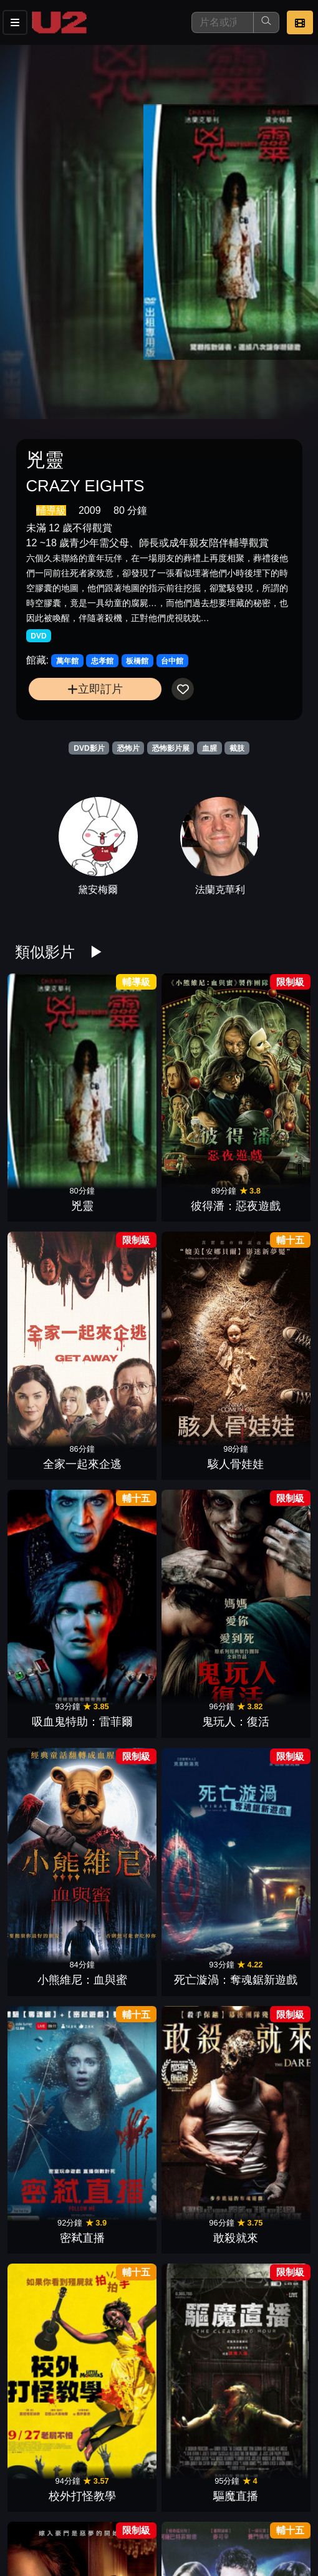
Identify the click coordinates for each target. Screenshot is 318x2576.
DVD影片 (89, 748)
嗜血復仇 (122, 1799)
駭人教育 (195, 1799)
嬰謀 (49, 2043)
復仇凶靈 (268, 1921)
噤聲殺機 (195, 2043)
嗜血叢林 (122, 2043)
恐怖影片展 (171, 748)
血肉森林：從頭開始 (122, 1661)
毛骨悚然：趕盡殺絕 (195, 1418)
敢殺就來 (122, 1312)
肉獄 (49, 1556)
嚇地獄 (269, 1434)
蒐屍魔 (269, 2408)
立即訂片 (95, 688)
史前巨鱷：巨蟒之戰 (195, 2148)
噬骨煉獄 (49, 2164)
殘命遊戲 (49, 2408)
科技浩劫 (49, 1921)
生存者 (196, 1678)
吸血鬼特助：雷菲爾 (49, 1174)
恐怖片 (128, 748)
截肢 (236, 748)
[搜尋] (222, 22)
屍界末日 (268, 1556)
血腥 (209, 748)
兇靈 (49, 1069)
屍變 (122, 2408)
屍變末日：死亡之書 (49, 1783)
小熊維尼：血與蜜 (195, 1174)
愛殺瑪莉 (268, 2043)
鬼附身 (269, 2164)
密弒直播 (49, 1312)
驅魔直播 (268, 1312)
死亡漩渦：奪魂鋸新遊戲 (268, 1174)
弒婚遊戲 (49, 1434)
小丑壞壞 (122, 2286)
